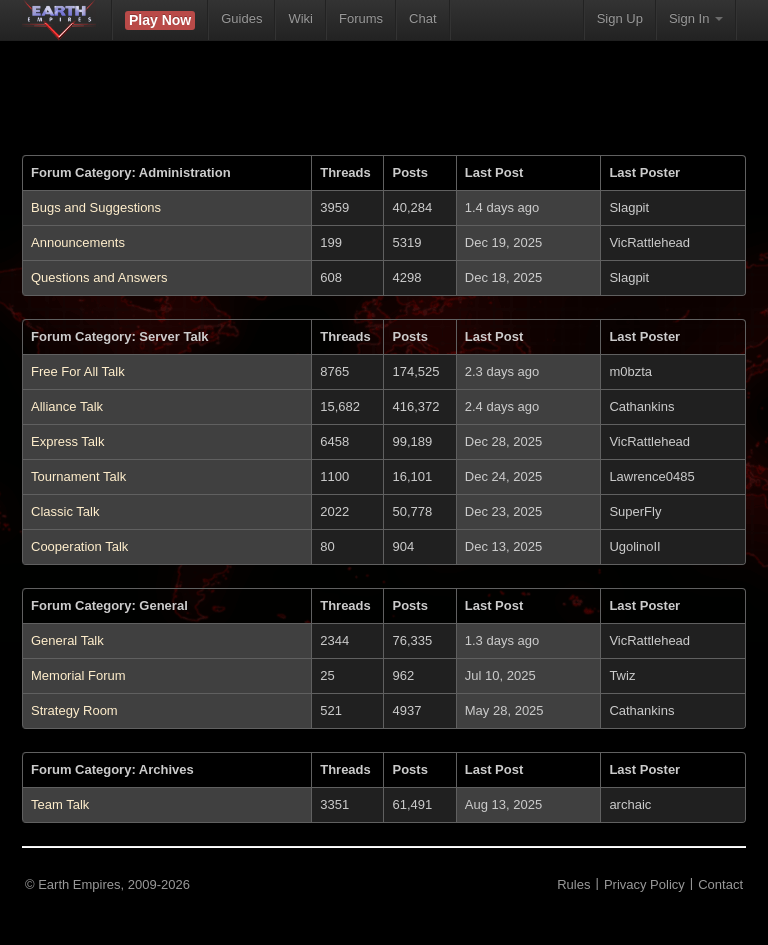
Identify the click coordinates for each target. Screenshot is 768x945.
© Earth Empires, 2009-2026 (107, 884)
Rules (573, 884)
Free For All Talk (78, 371)
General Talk (67, 640)
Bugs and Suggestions (96, 207)
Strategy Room (74, 710)
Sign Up (620, 18)
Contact (720, 884)
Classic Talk (65, 511)
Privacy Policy (644, 884)
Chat (422, 18)
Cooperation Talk (79, 546)
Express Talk (67, 441)
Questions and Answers (99, 277)
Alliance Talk (67, 406)
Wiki (300, 18)
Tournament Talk (78, 476)
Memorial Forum (78, 675)
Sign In (696, 18)
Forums (361, 18)
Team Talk (60, 804)
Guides (241, 18)
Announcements (78, 242)
